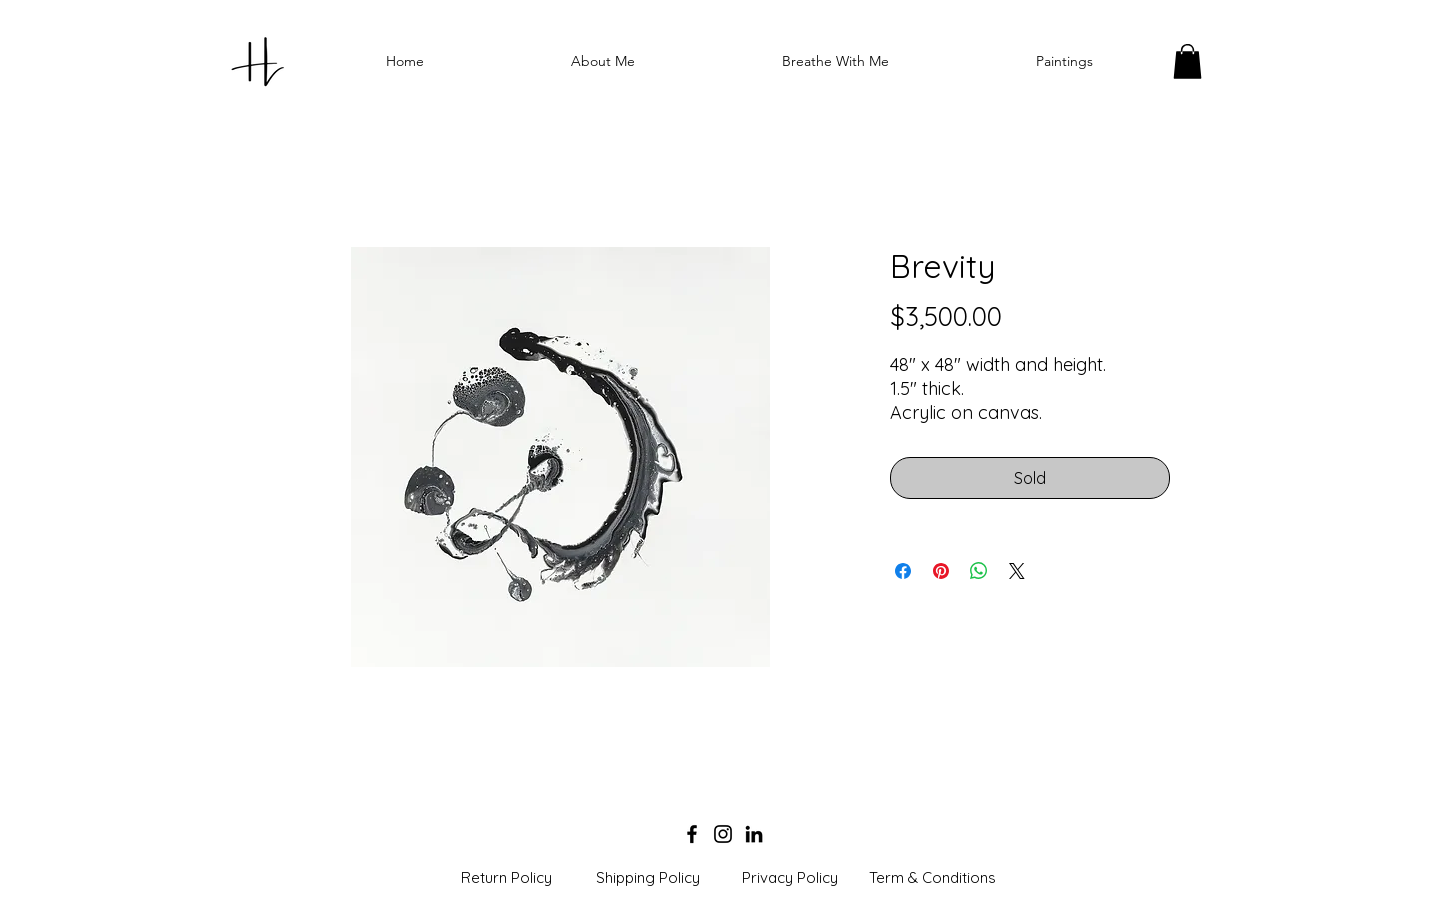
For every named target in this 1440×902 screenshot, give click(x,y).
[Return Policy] (506, 878)
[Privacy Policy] (790, 878)
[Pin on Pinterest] (941, 571)
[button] (1187, 61)
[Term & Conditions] (932, 878)
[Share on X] (1017, 571)
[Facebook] (692, 834)
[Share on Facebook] (903, 571)
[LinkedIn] (754, 834)
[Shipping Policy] (648, 878)
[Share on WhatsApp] (979, 571)
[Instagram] (723, 834)
